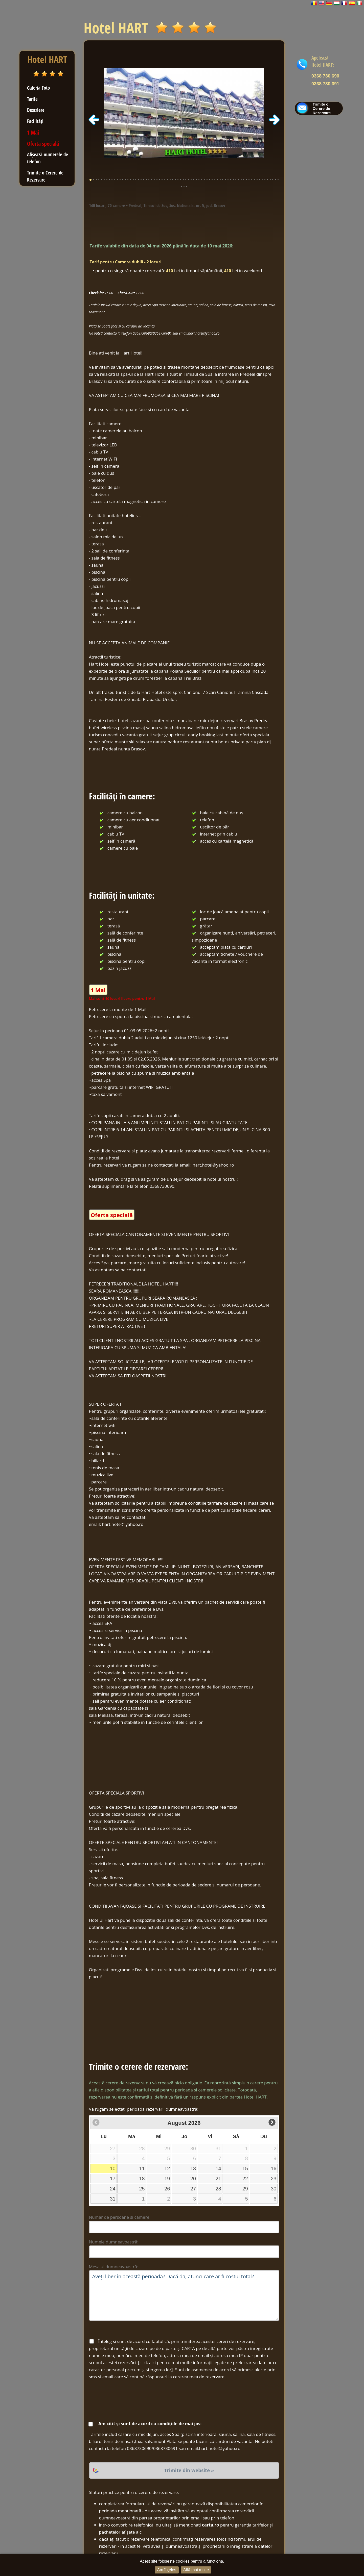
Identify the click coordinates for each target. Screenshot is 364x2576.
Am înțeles (166, 2570)
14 (218, 2168)
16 (273, 2168)
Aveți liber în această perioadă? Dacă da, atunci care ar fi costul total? (184, 2295)
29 (245, 2188)
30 (273, 2188)
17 (113, 2178)
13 (193, 2168)
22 (245, 2178)
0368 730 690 (325, 76)
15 (245, 2168)
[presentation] (127, 2400)
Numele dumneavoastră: (114, 2242)
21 (218, 2178)
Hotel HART (47, 59)
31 (113, 2199)
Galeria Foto (38, 87)
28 (218, 2188)
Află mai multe (196, 2570)
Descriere (35, 110)
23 (273, 2178)
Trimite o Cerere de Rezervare (45, 176)
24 (113, 2188)
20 (193, 2178)
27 (193, 2188)
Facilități (35, 121)
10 (113, 2168)
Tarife (32, 98)
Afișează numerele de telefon (47, 158)
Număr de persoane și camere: (120, 2217)
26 (167, 2188)
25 (142, 2188)
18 (142, 2178)
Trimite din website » (189, 2470)
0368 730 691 (325, 83)
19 (167, 2178)
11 (142, 2168)
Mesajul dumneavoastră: (113, 2266)
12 (167, 2168)
